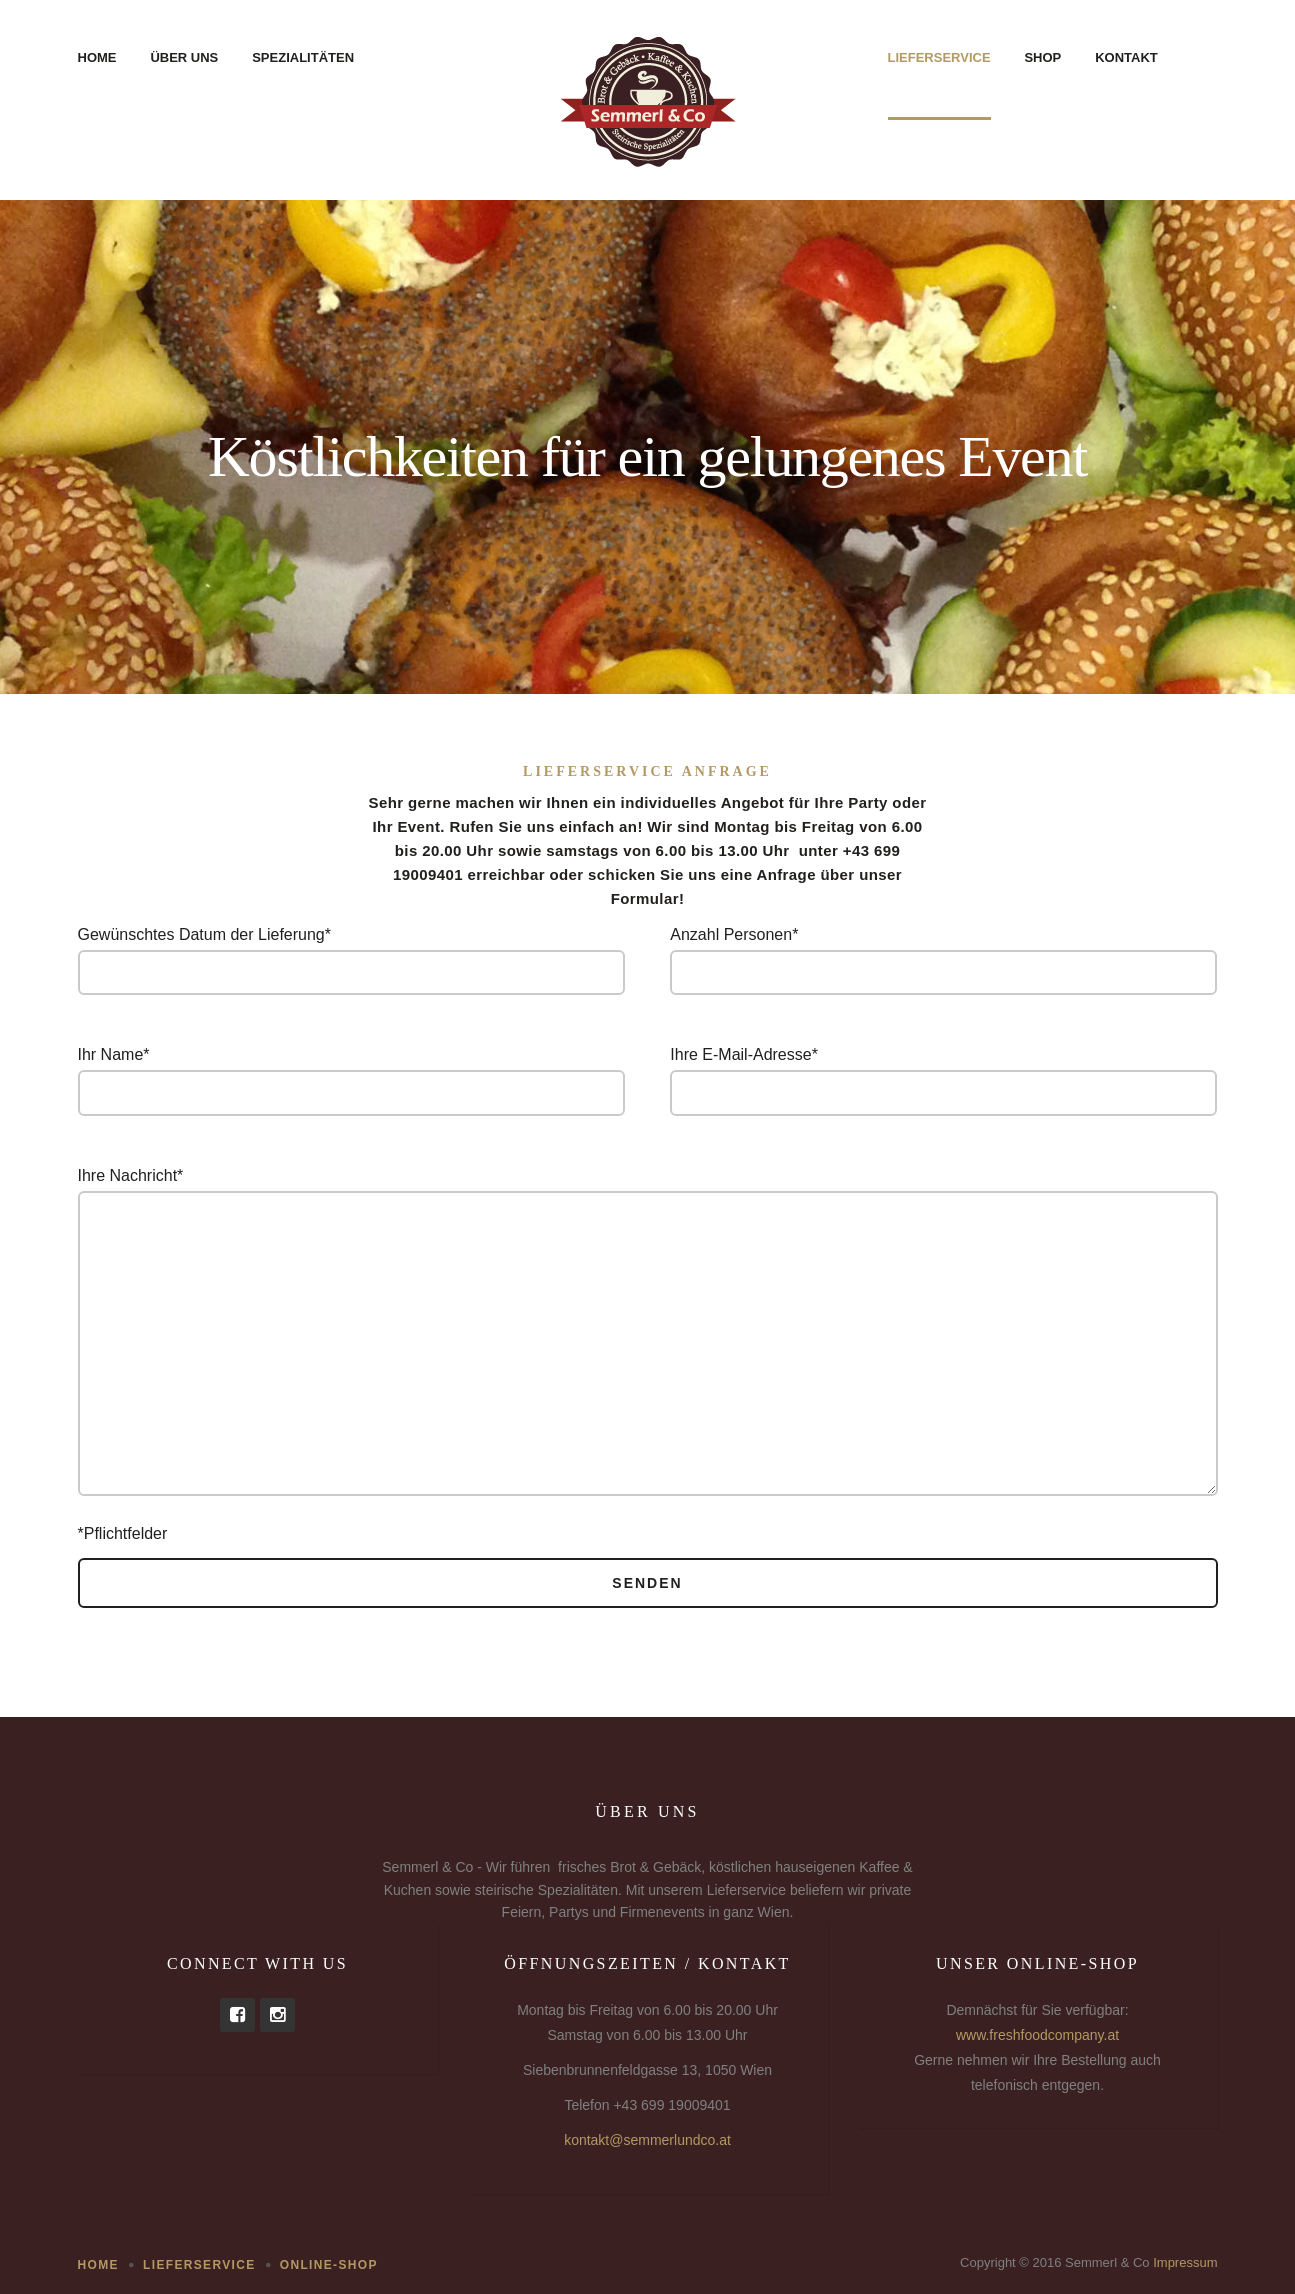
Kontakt (1126, 57)
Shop (1042, 57)
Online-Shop (329, 2265)
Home (97, 57)
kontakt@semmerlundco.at (647, 2140)
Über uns (184, 57)
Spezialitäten (303, 57)
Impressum (1185, 2262)
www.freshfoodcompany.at (1037, 2035)
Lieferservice (939, 57)
